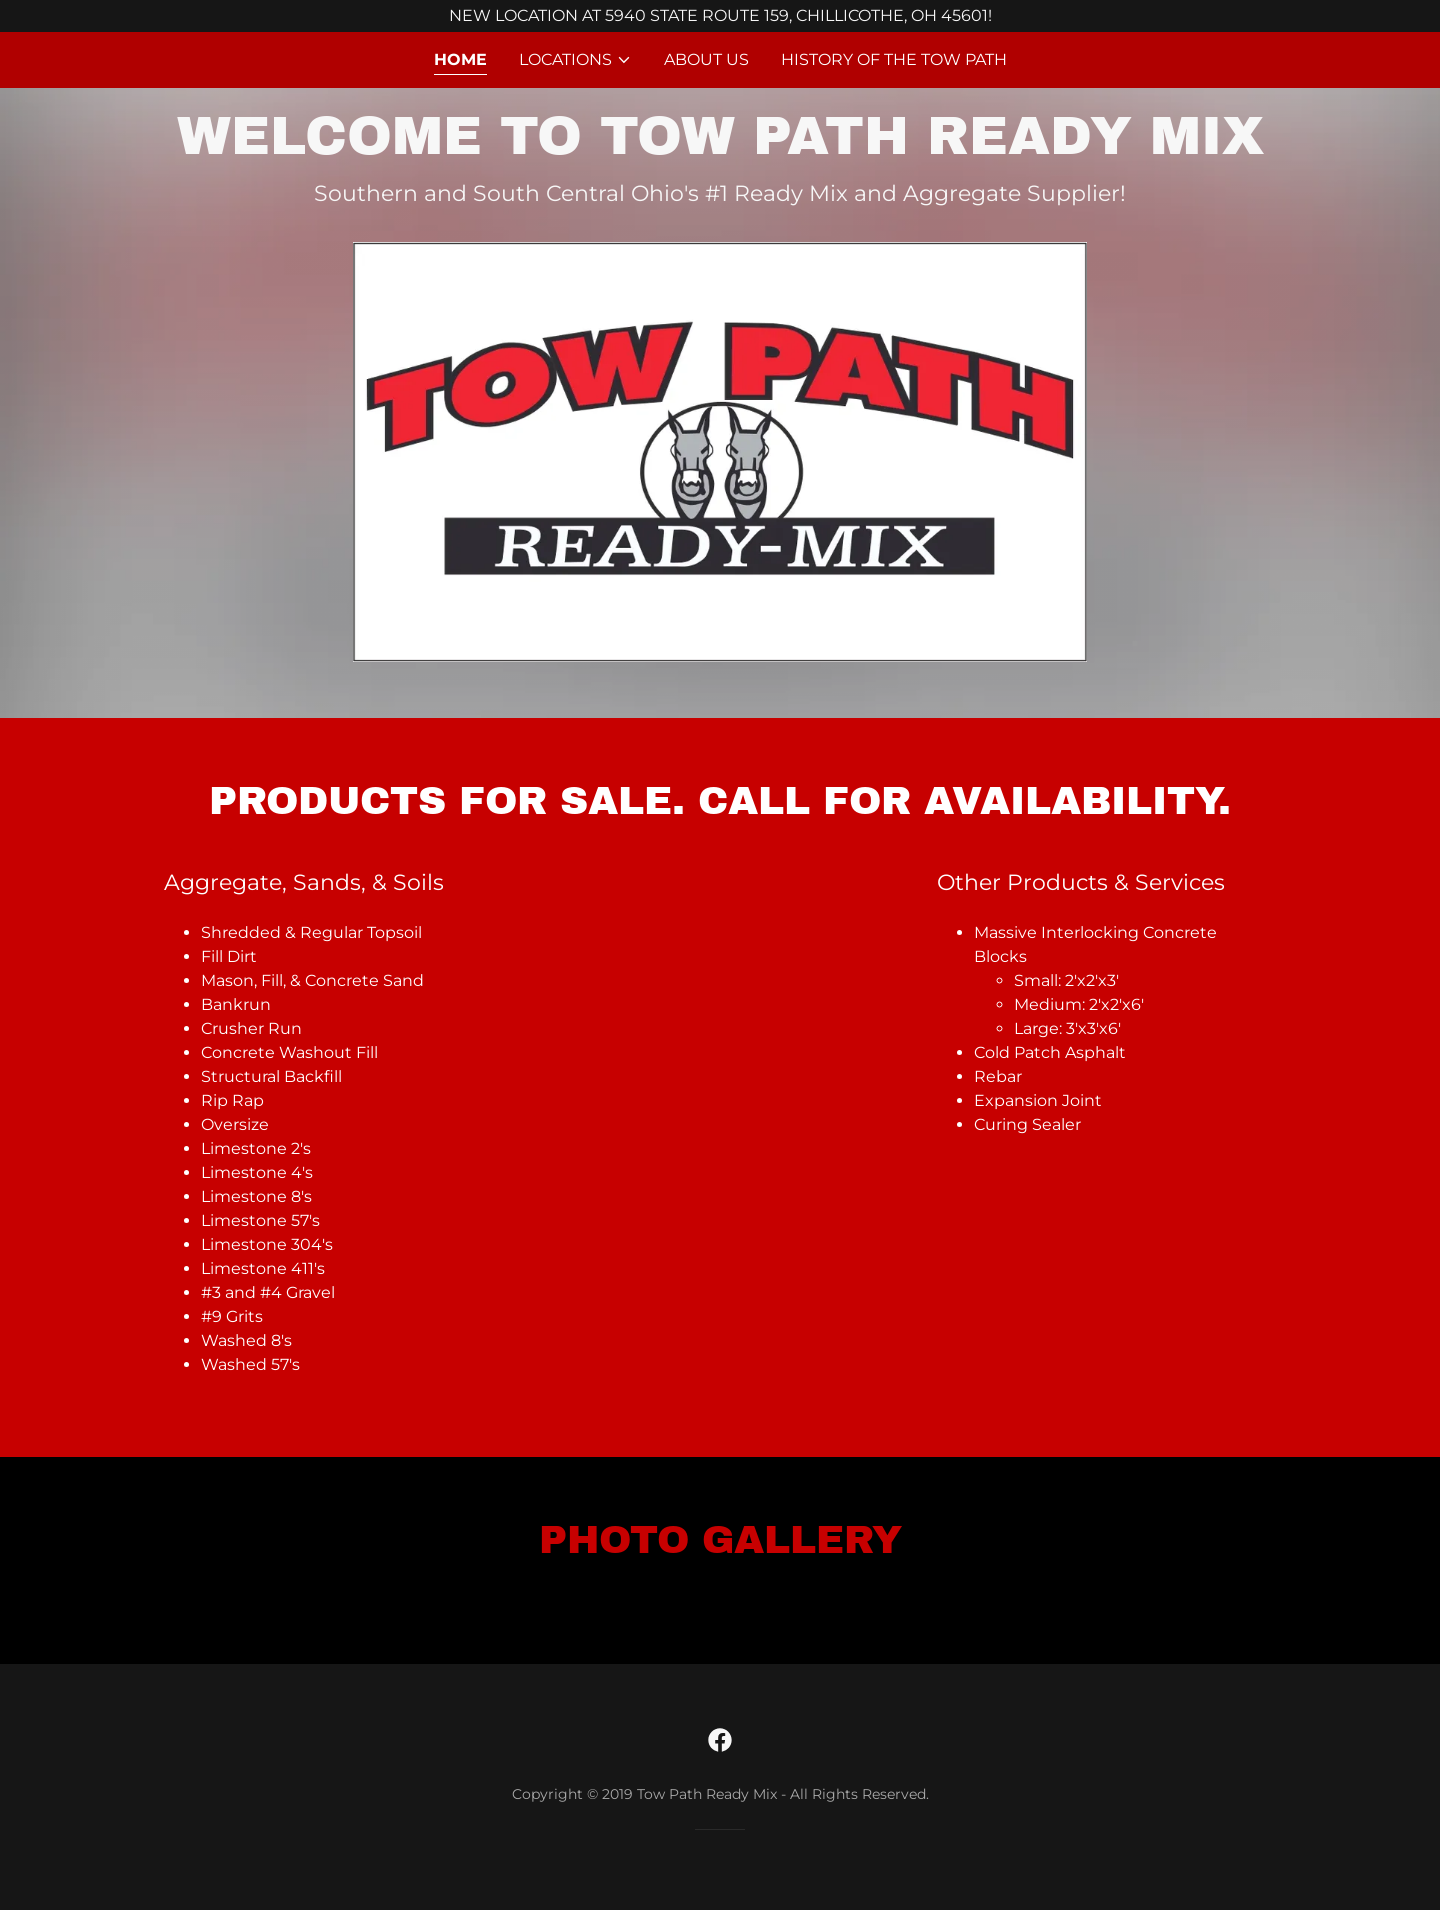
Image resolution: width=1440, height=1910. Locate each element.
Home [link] (460, 59)
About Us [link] (706, 59)
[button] (575, 60)
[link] (720, 1740)
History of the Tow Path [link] (894, 59)
